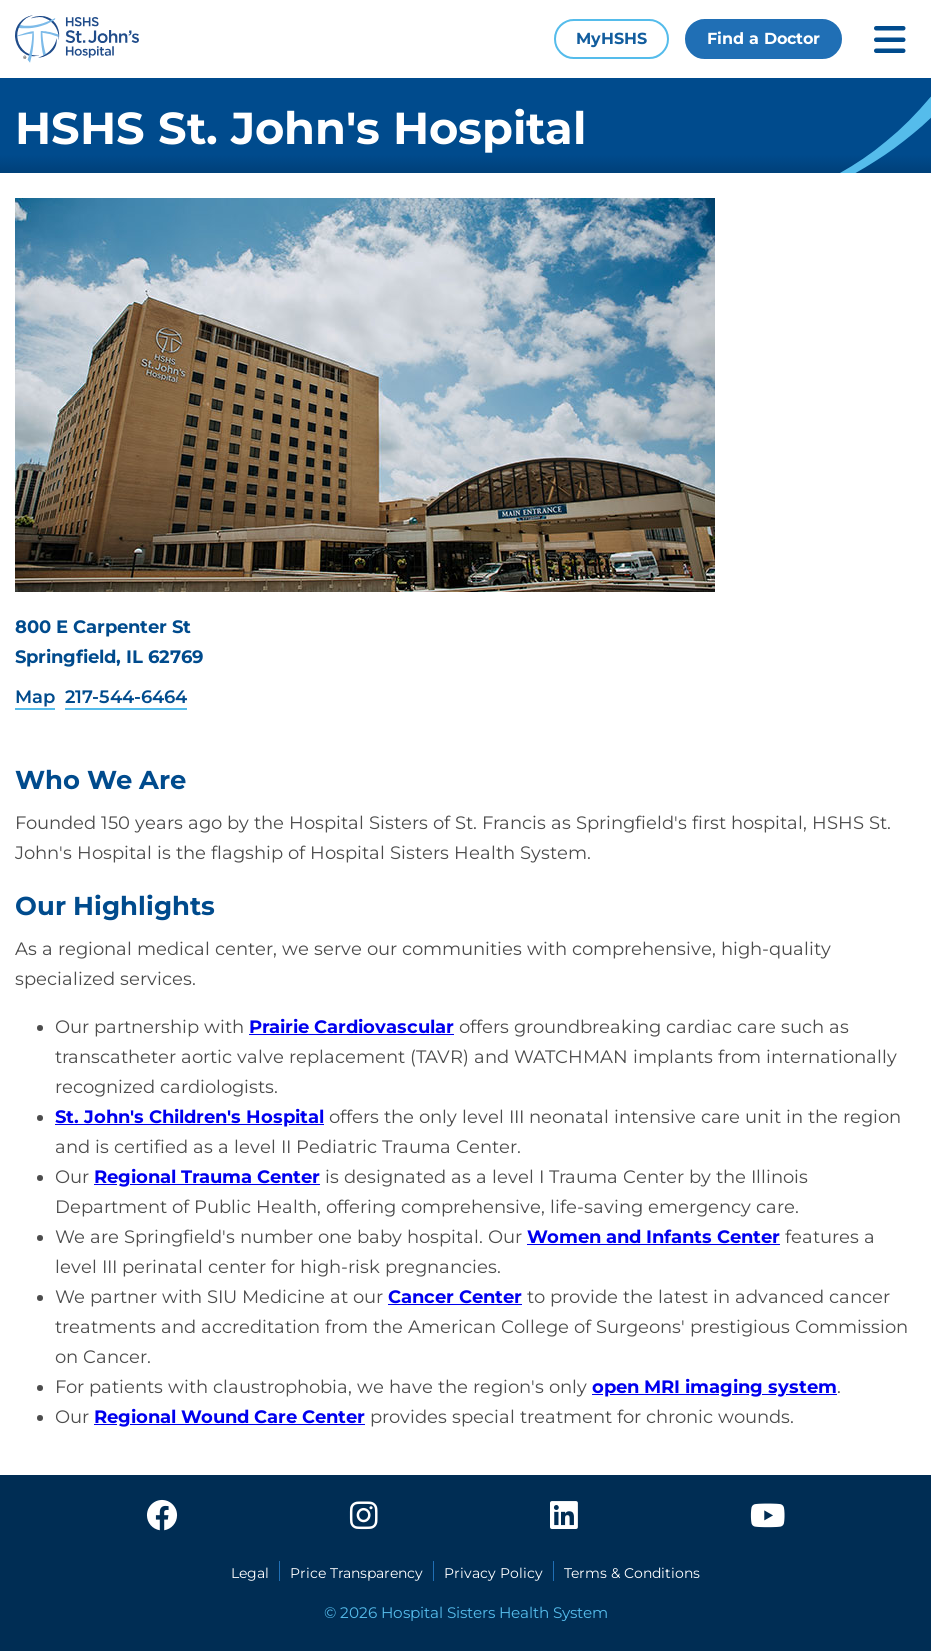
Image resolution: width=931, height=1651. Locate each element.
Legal (250, 1573)
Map (35, 697)
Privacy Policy (493, 1573)
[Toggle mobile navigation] (890, 39)
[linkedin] (564, 1517)
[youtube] (767, 1517)
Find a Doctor (763, 38)
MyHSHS (611, 38)
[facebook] (162, 1517)
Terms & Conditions (632, 1573)
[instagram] (364, 1517)
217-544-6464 (126, 697)
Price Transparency (356, 1573)
